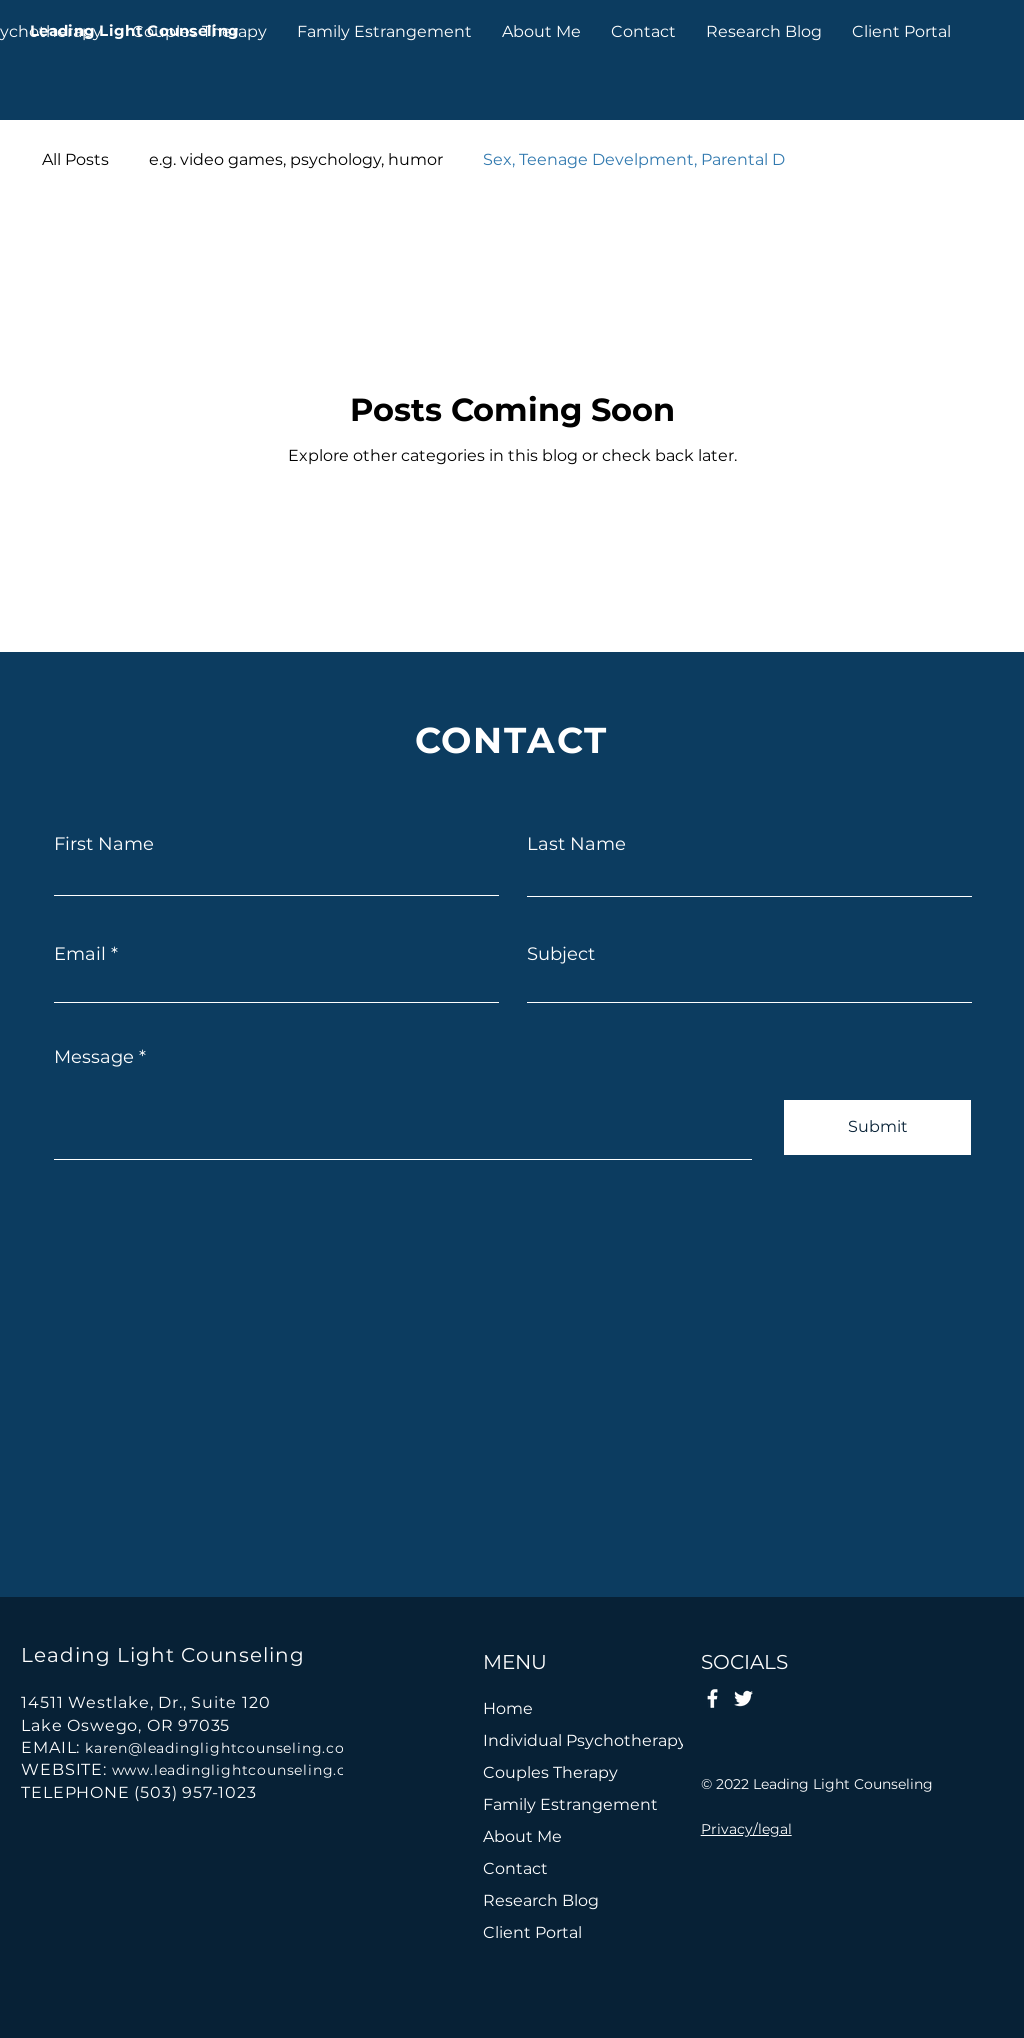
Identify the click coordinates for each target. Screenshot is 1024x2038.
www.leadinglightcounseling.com (242, 1770)
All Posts (75, 159)
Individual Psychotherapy (576, 1740)
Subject (561, 954)
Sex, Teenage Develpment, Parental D (634, 159)
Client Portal (532, 1932)
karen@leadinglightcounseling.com (223, 1748)
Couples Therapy (550, 1772)
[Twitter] (743, 1698)
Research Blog (541, 1900)
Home (508, 1708)
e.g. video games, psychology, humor (296, 159)
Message (94, 1057)
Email (80, 954)
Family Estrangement (570, 1804)
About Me (522, 1836)
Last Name (576, 844)
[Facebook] (712, 1698)
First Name (104, 844)
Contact (515, 1868)
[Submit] (877, 1127)
